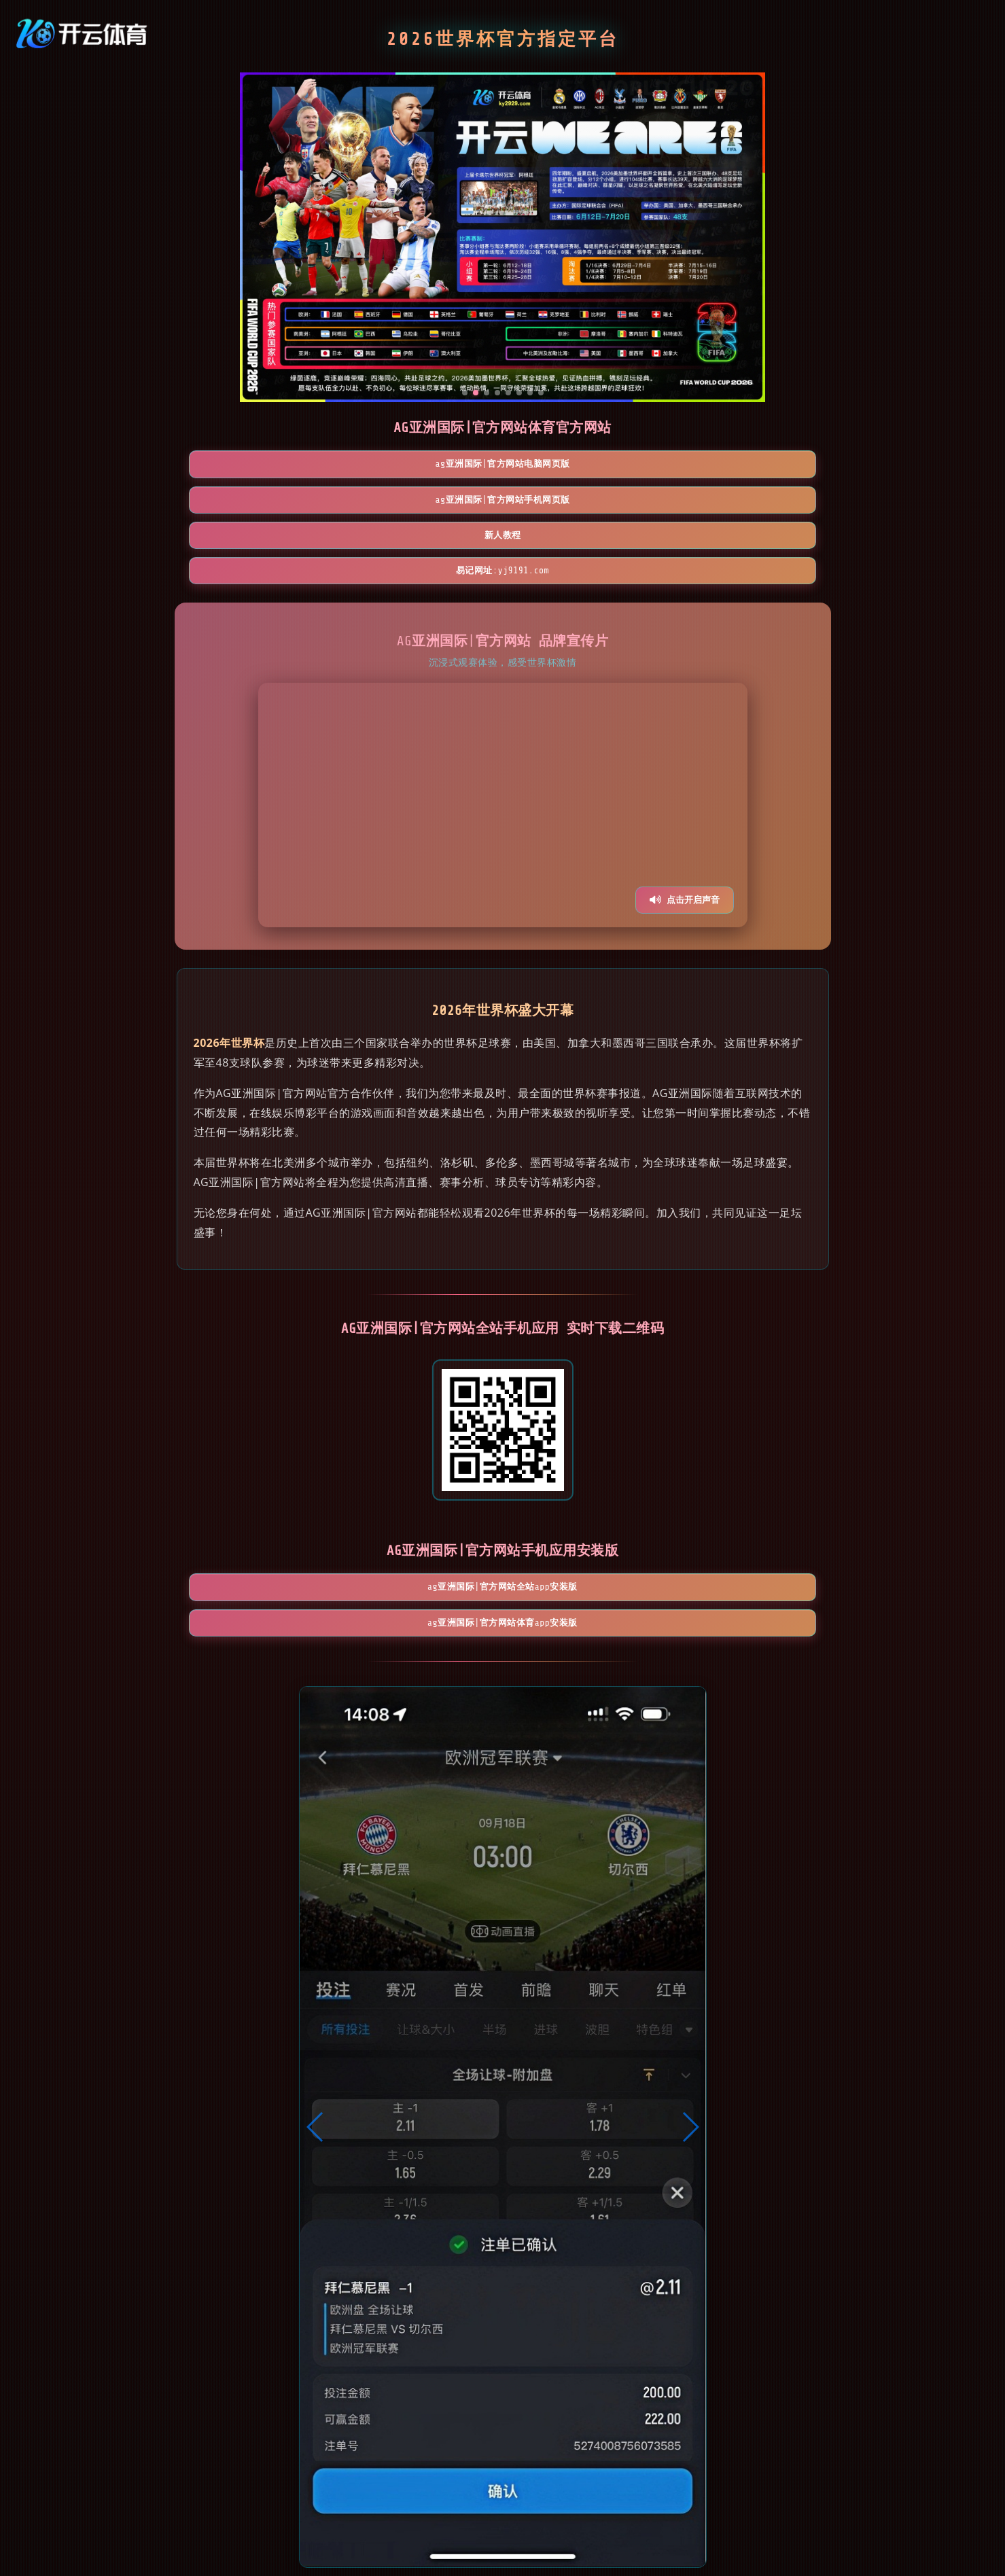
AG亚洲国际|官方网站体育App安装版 (581, 1505)
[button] (315, 2018)
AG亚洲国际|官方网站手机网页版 (424, 472)
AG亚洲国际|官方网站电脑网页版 (266, 472)
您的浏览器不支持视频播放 (502, 714)
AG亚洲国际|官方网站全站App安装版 (424, 1505)
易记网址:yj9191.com (739, 472)
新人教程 (582, 472)
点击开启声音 (685, 809)
